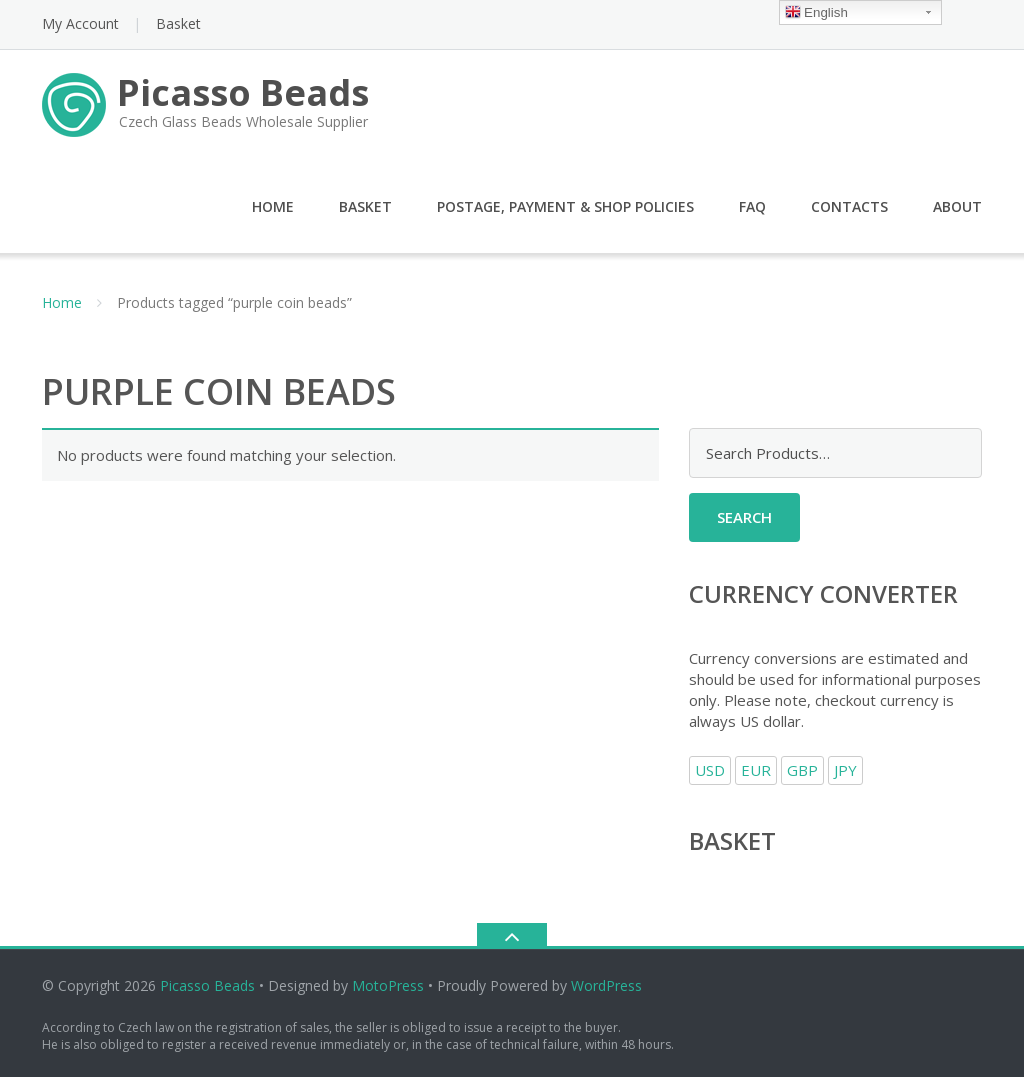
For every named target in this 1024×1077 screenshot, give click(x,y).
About (957, 206)
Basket (178, 23)
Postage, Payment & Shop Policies (565, 206)
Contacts (849, 206)
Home (273, 206)
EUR (756, 770)
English (816, 13)
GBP (802, 770)
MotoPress (388, 985)
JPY (845, 770)
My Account (80, 23)
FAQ (752, 206)
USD (710, 770)
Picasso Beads (207, 985)
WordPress (606, 985)
